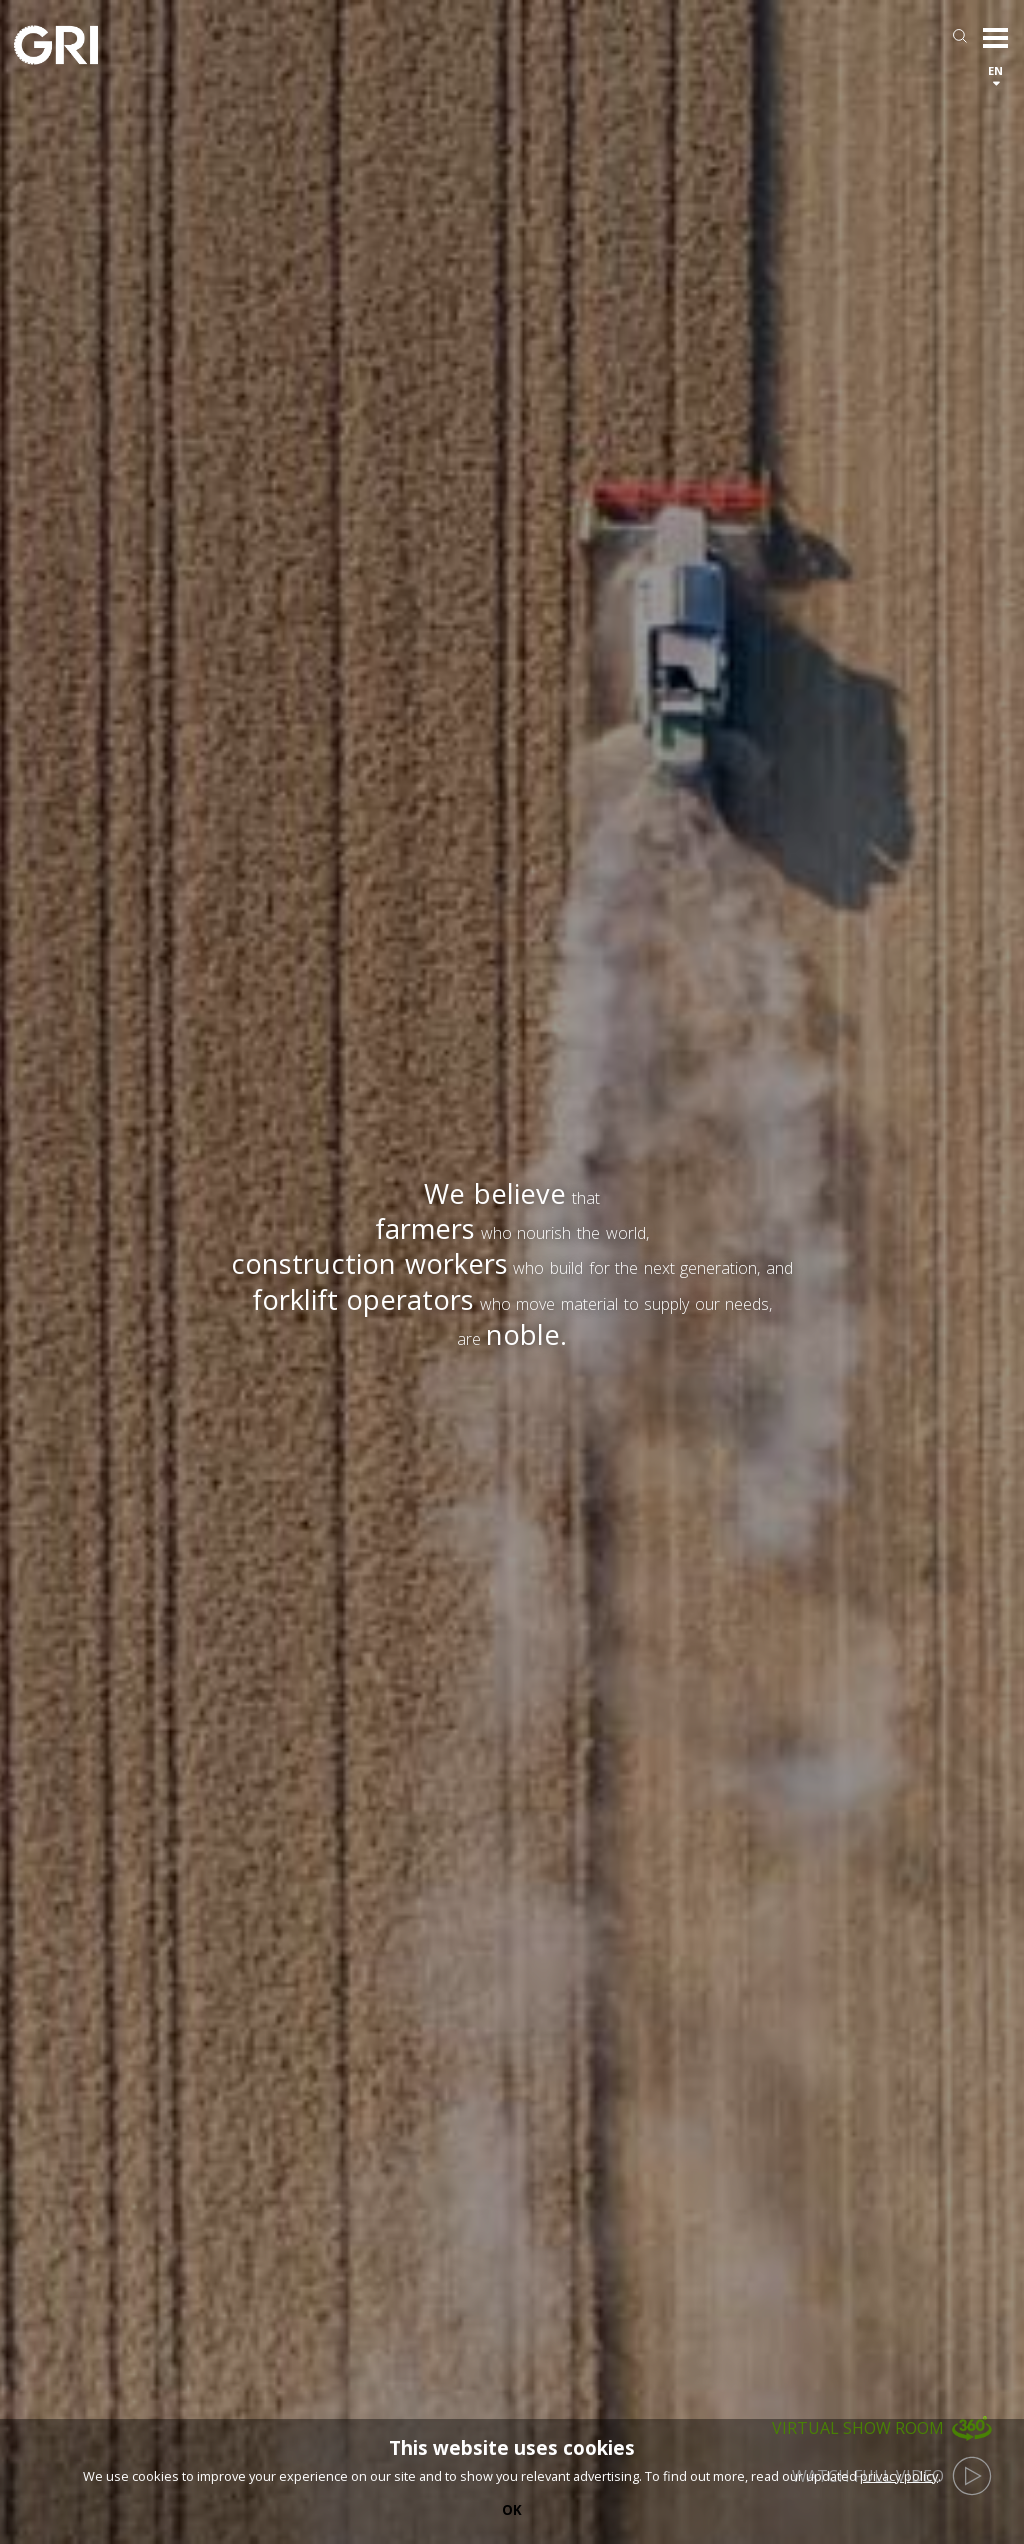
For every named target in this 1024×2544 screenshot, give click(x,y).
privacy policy (899, 2476)
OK (512, 2510)
